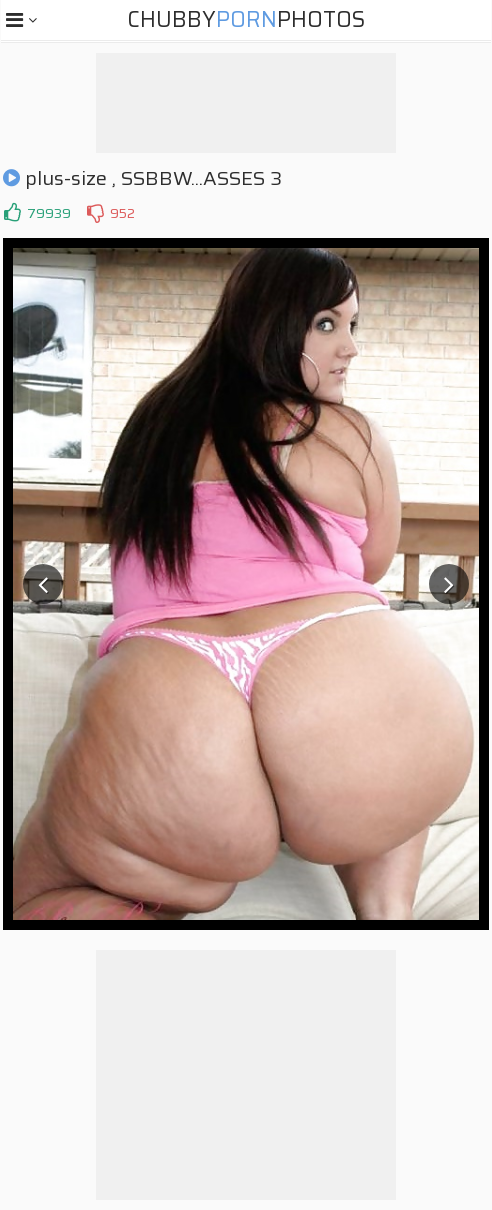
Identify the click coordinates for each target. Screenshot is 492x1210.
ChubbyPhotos (246, 19)
